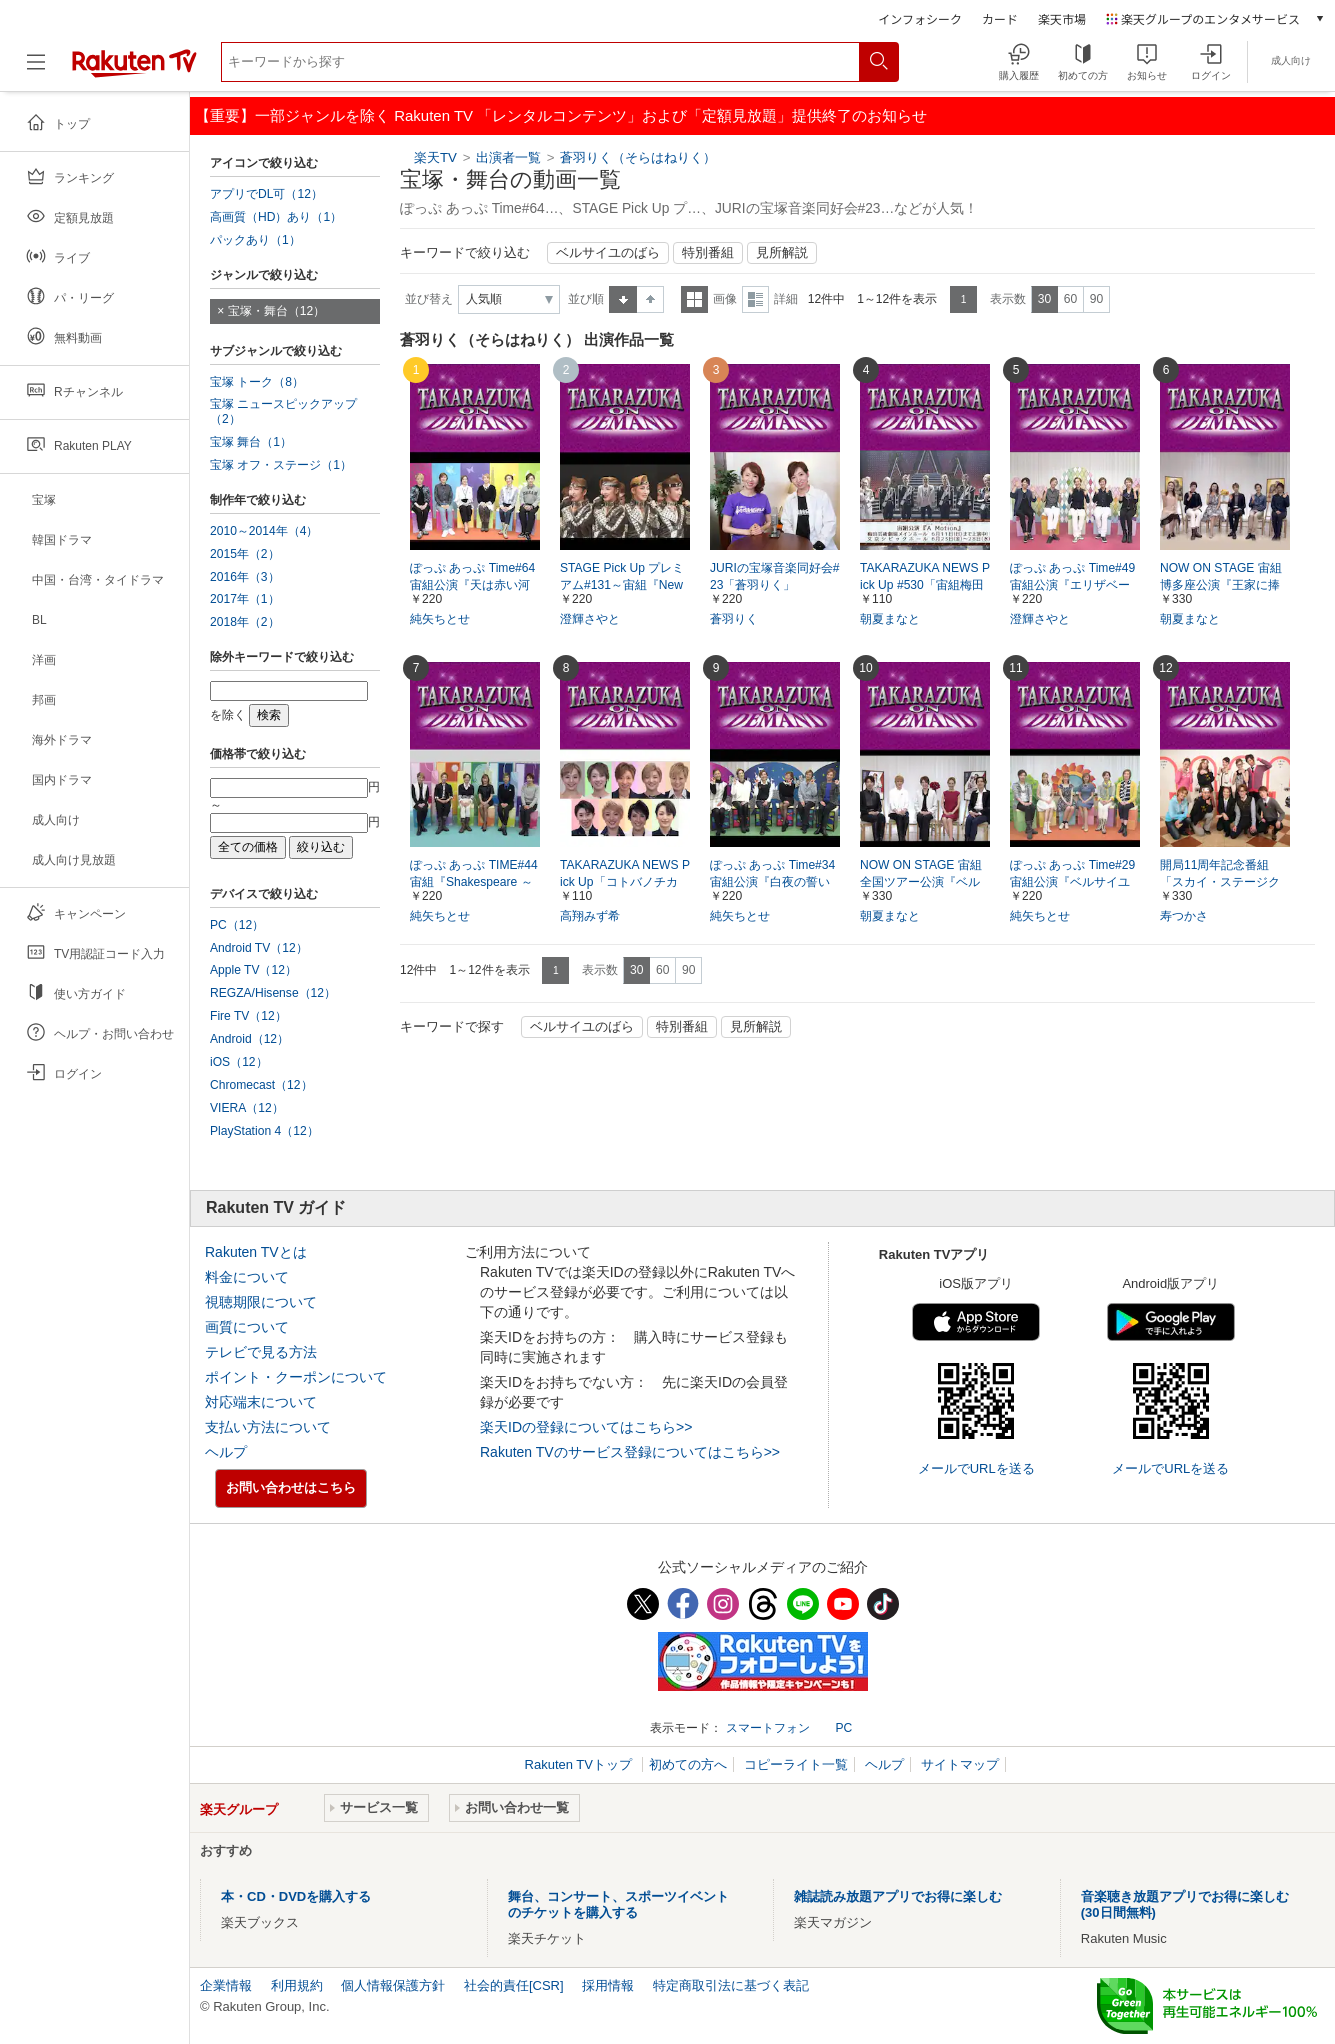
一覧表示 (694, 299)
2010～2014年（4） (264, 531)
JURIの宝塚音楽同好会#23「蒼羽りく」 (775, 576)
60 (1070, 299)
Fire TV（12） (248, 1016)
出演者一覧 (508, 157)
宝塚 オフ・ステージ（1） (281, 465)
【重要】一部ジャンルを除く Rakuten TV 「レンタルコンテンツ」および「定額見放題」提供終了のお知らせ (561, 115)
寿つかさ (1184, 916)
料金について (247, 1277)
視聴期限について (261, 1302)
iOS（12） (239, 1062)
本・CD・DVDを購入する (296, 1896)
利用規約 (297, 1985)
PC (843, 1728)
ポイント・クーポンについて (296, 1377)
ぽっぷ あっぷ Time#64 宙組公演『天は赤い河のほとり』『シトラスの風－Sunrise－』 (472, 586)
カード (1000, 18)
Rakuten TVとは (256, 1252)
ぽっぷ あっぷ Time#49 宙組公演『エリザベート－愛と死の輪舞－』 (1072, 585)
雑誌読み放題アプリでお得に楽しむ (898, 1896)
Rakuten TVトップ (580, 1764)
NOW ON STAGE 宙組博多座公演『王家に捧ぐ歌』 (1221, 585)
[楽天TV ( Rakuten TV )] (134, 69)
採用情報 (608, 1985)
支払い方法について (268, 1427)
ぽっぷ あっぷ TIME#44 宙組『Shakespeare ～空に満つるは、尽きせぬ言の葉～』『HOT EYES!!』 (474, 883)
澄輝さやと (590, 619)
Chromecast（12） (261, 1085)
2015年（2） (245, 554)
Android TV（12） (259, 948)
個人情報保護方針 (393, 1985)
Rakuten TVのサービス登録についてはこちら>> (630, 1452)
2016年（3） (245, 577)
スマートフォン (768, 1728)
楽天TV (435, 157)
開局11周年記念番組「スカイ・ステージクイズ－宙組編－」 (1220, 882)
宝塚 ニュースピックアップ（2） (283, 411)
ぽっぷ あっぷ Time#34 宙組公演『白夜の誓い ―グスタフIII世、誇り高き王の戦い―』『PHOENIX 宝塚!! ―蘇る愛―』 (772, 883)
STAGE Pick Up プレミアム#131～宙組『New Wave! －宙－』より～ (622, 585)
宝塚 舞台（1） (251, 442)
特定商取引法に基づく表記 (731, 1985)
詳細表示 (755, 299)
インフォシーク (920, 18)
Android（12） (249, 1039)
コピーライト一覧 (796, 1764)
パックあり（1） (255, 240)
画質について (247, 1327)
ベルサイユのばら (608, 253)
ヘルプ (226, 1452)
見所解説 (782, 253)
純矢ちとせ (440, 619)
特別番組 (708, 253)
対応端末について (261, 1402)
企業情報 (226, 1985)
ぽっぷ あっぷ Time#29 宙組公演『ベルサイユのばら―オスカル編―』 (1072, 883)
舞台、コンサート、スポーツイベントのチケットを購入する (618, 1904)
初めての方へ (688, 1764)
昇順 (623, 299)
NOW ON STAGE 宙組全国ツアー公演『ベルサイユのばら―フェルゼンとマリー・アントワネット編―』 (921, 883)
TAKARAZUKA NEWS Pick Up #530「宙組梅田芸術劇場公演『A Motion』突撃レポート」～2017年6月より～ (925, 586)
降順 (650, 299)
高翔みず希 (590, 916)
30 (1044, 299)
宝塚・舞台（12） (276, 311)
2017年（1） (245, 599)
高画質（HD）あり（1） (276, 217)
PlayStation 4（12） (264, 1131)
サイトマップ (960, 1764)
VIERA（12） (247, 1108)
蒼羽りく (734, 619)
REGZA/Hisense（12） (273, 993)
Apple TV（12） (253, 970)
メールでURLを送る (976, 1468)
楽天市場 (1062, 18)
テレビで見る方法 (261, 1352)
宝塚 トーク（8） (257, 382)
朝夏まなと (890, 619)
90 (1096, 299)
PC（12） (237, 925)
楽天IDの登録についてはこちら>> (586, 1427)
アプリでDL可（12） (266, 194)
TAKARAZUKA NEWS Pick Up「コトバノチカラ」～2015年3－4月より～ (625, 883)
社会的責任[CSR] (514, 1985)
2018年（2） (245, 622)
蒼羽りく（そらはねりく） (638, 157)
